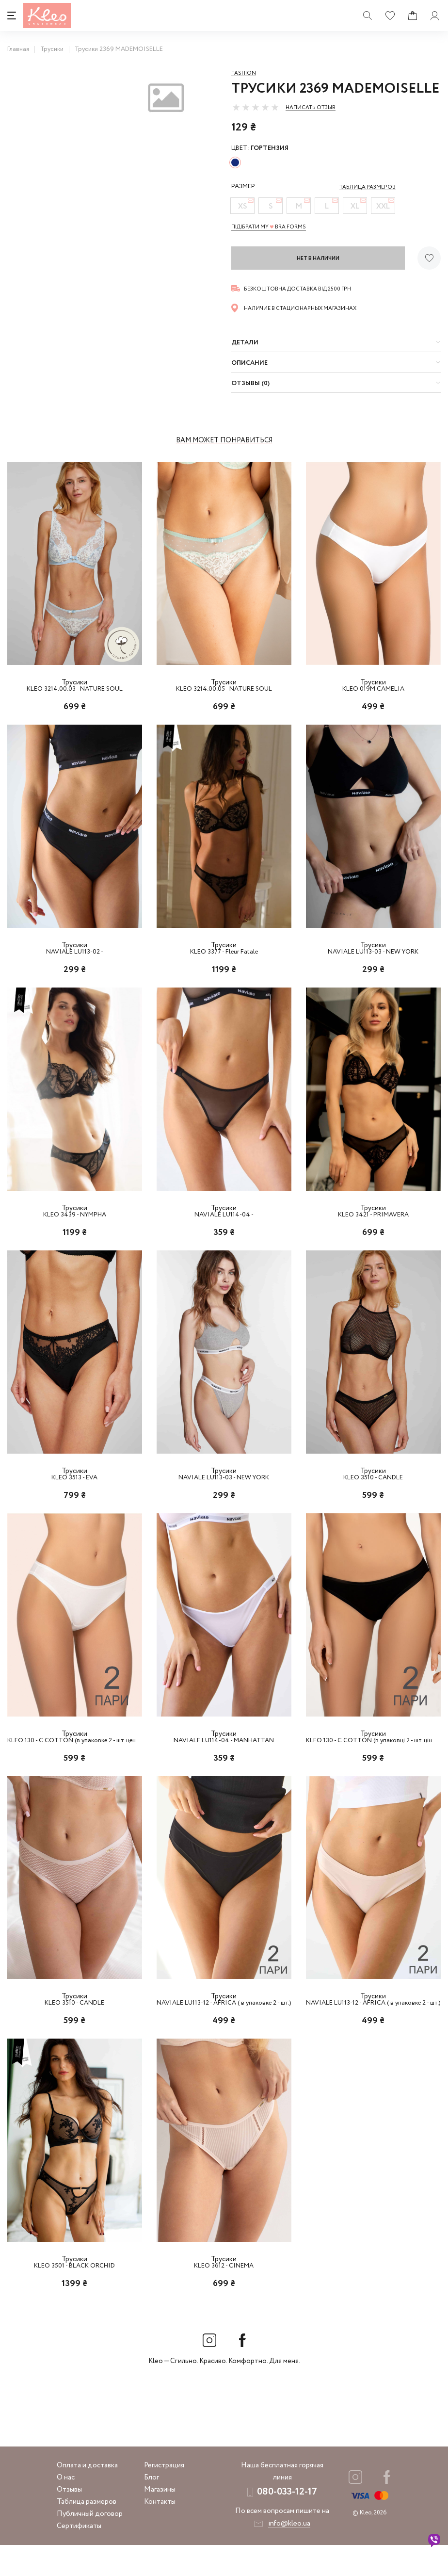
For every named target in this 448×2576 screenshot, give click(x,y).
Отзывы (69, 2520)
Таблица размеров (86, 2532)
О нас (66, 2508)
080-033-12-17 (287, 2523)
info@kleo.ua (289, 2554)
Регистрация (164, 2496)
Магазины (160, 2520)
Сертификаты (79, 2557)
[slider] (255, 107)
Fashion (243, 73)
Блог (151, 2508)
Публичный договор (90, 2545)
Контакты (160, 2532)
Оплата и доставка (87, 2496)
